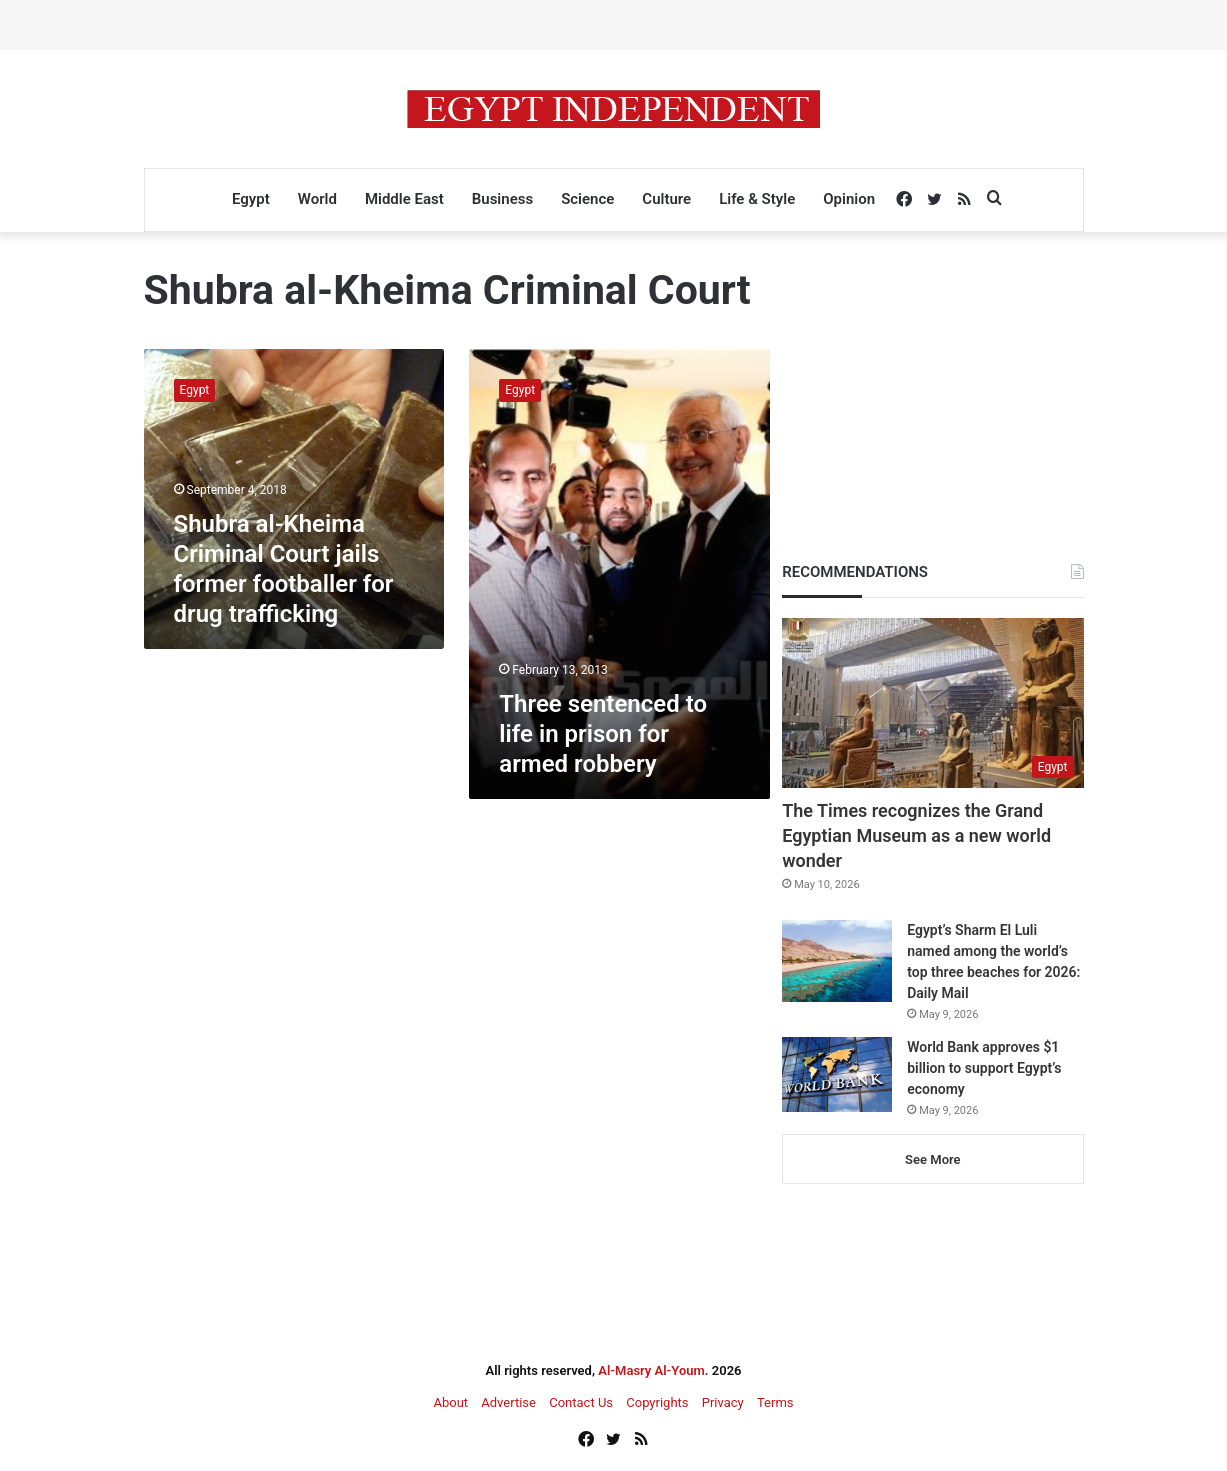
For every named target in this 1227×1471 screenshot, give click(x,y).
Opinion (849, 199)
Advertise (508, 1402)
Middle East (404, 199)
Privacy (723, 1402)
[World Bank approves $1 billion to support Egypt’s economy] (837, 1074)
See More (932, 1159)
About (450, 1402)
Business (502, 199)
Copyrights (657, 1402)
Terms (775, 1402)
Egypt (251, 199)
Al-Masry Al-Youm (651, 1370)
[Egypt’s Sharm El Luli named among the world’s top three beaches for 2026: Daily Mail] (837, 961)
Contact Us (581, 1402)
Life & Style (757, 199)
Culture (666, 199)
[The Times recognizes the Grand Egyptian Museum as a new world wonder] (932, 703)
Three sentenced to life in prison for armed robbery (603, 734)
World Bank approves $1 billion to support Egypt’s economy (984, 1068)
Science (587, 199)
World (317, 199)
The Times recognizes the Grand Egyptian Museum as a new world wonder (916, 835)
